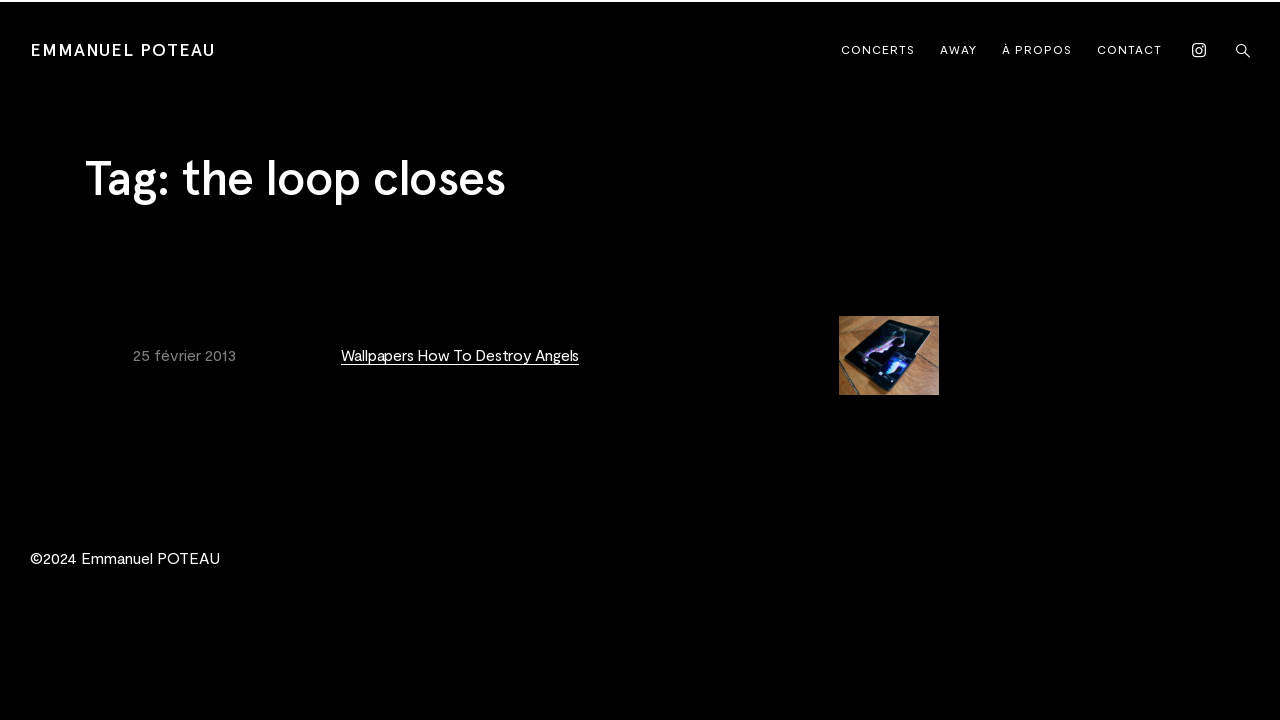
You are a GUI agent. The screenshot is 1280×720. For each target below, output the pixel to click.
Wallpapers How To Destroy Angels (460, 354)
